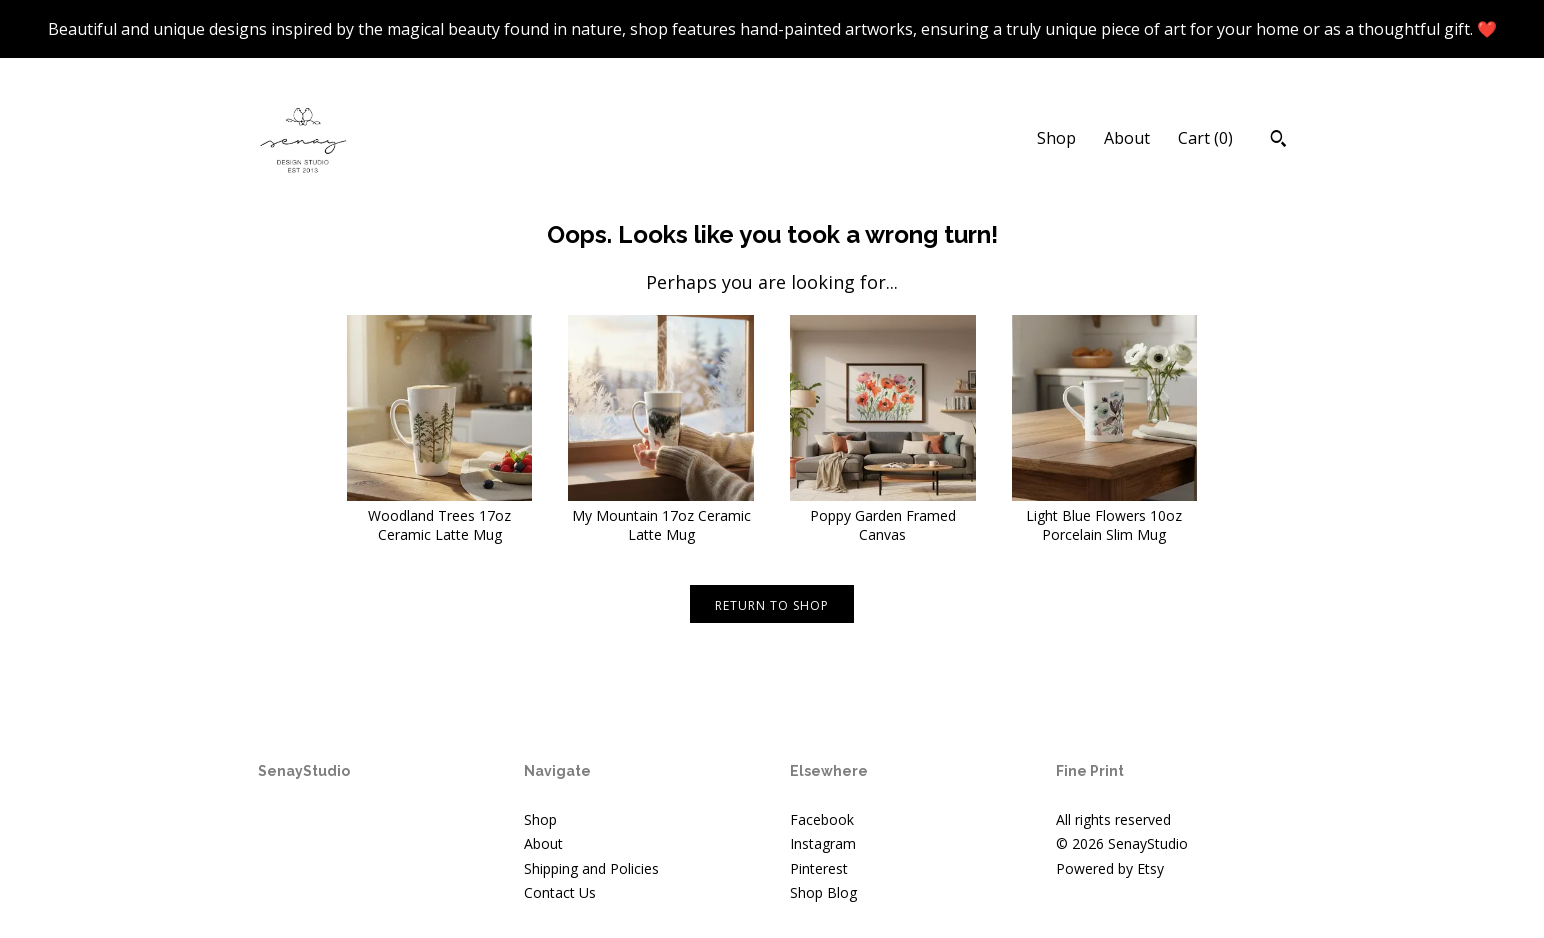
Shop (1056, 138)
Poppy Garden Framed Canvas (883, 515)
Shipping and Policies (591, 868)
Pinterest (819, 868)
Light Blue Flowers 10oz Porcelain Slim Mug (1105, 515)
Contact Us (560, 892)
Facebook (822, 819)
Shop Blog (823, 892)
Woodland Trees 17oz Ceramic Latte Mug (440, 515)
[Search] (1278, 141)
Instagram (823, 843)
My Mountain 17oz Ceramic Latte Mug (661, 515)
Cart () (1205, 138)
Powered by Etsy (1110, 868)
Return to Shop (772, 605)
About (1127, 138)
